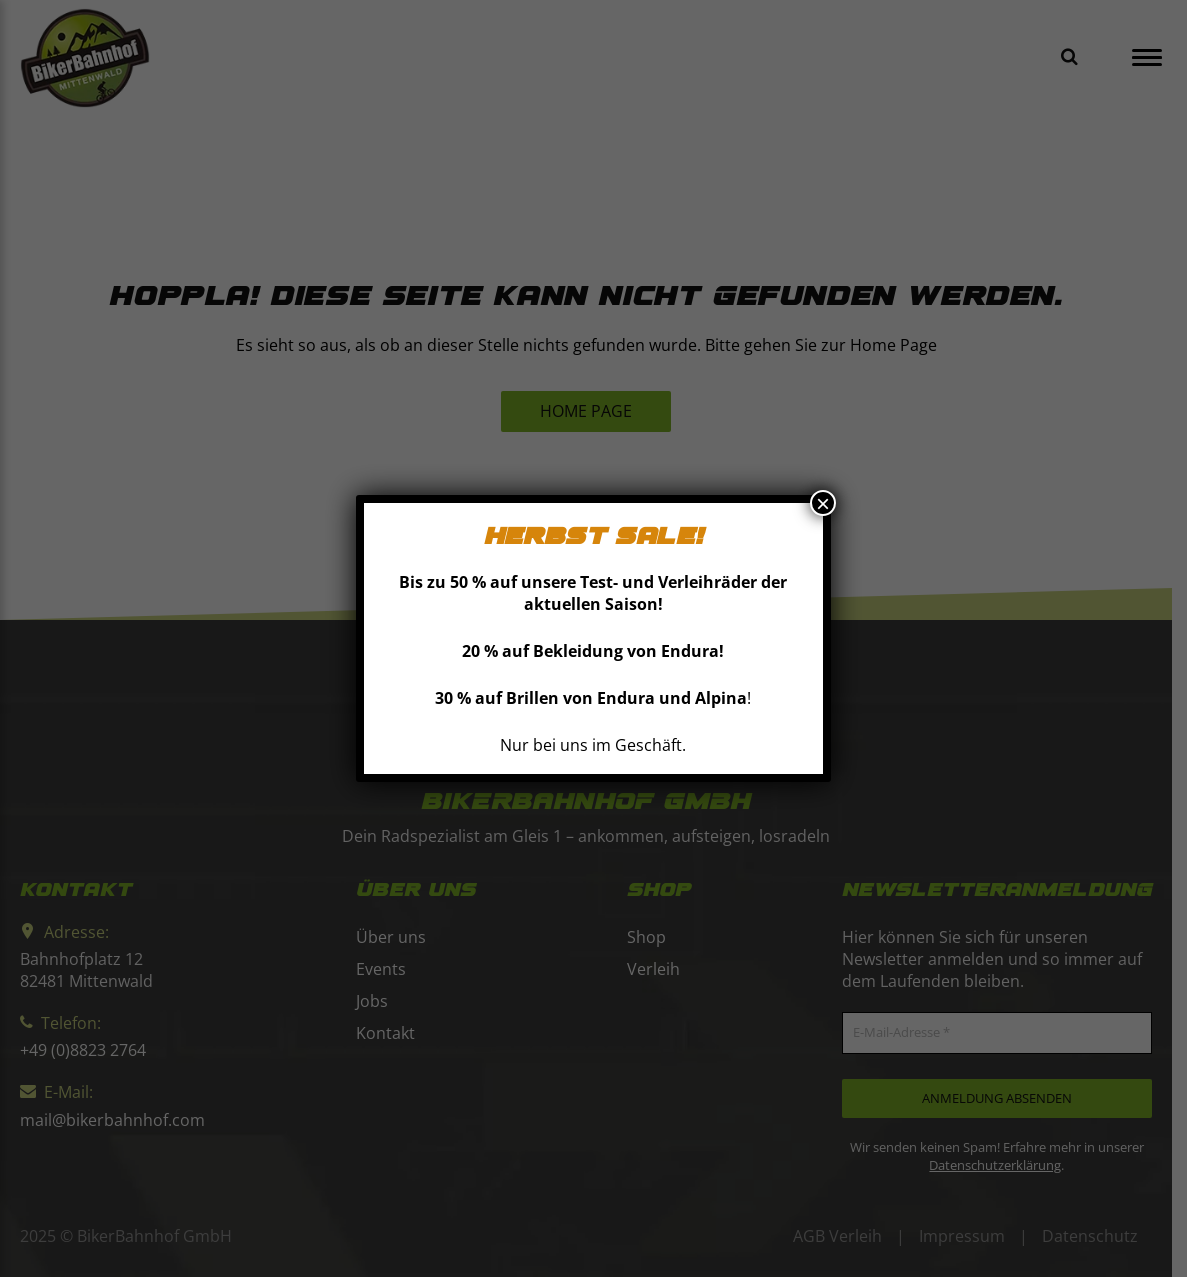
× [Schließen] (823, 503)
